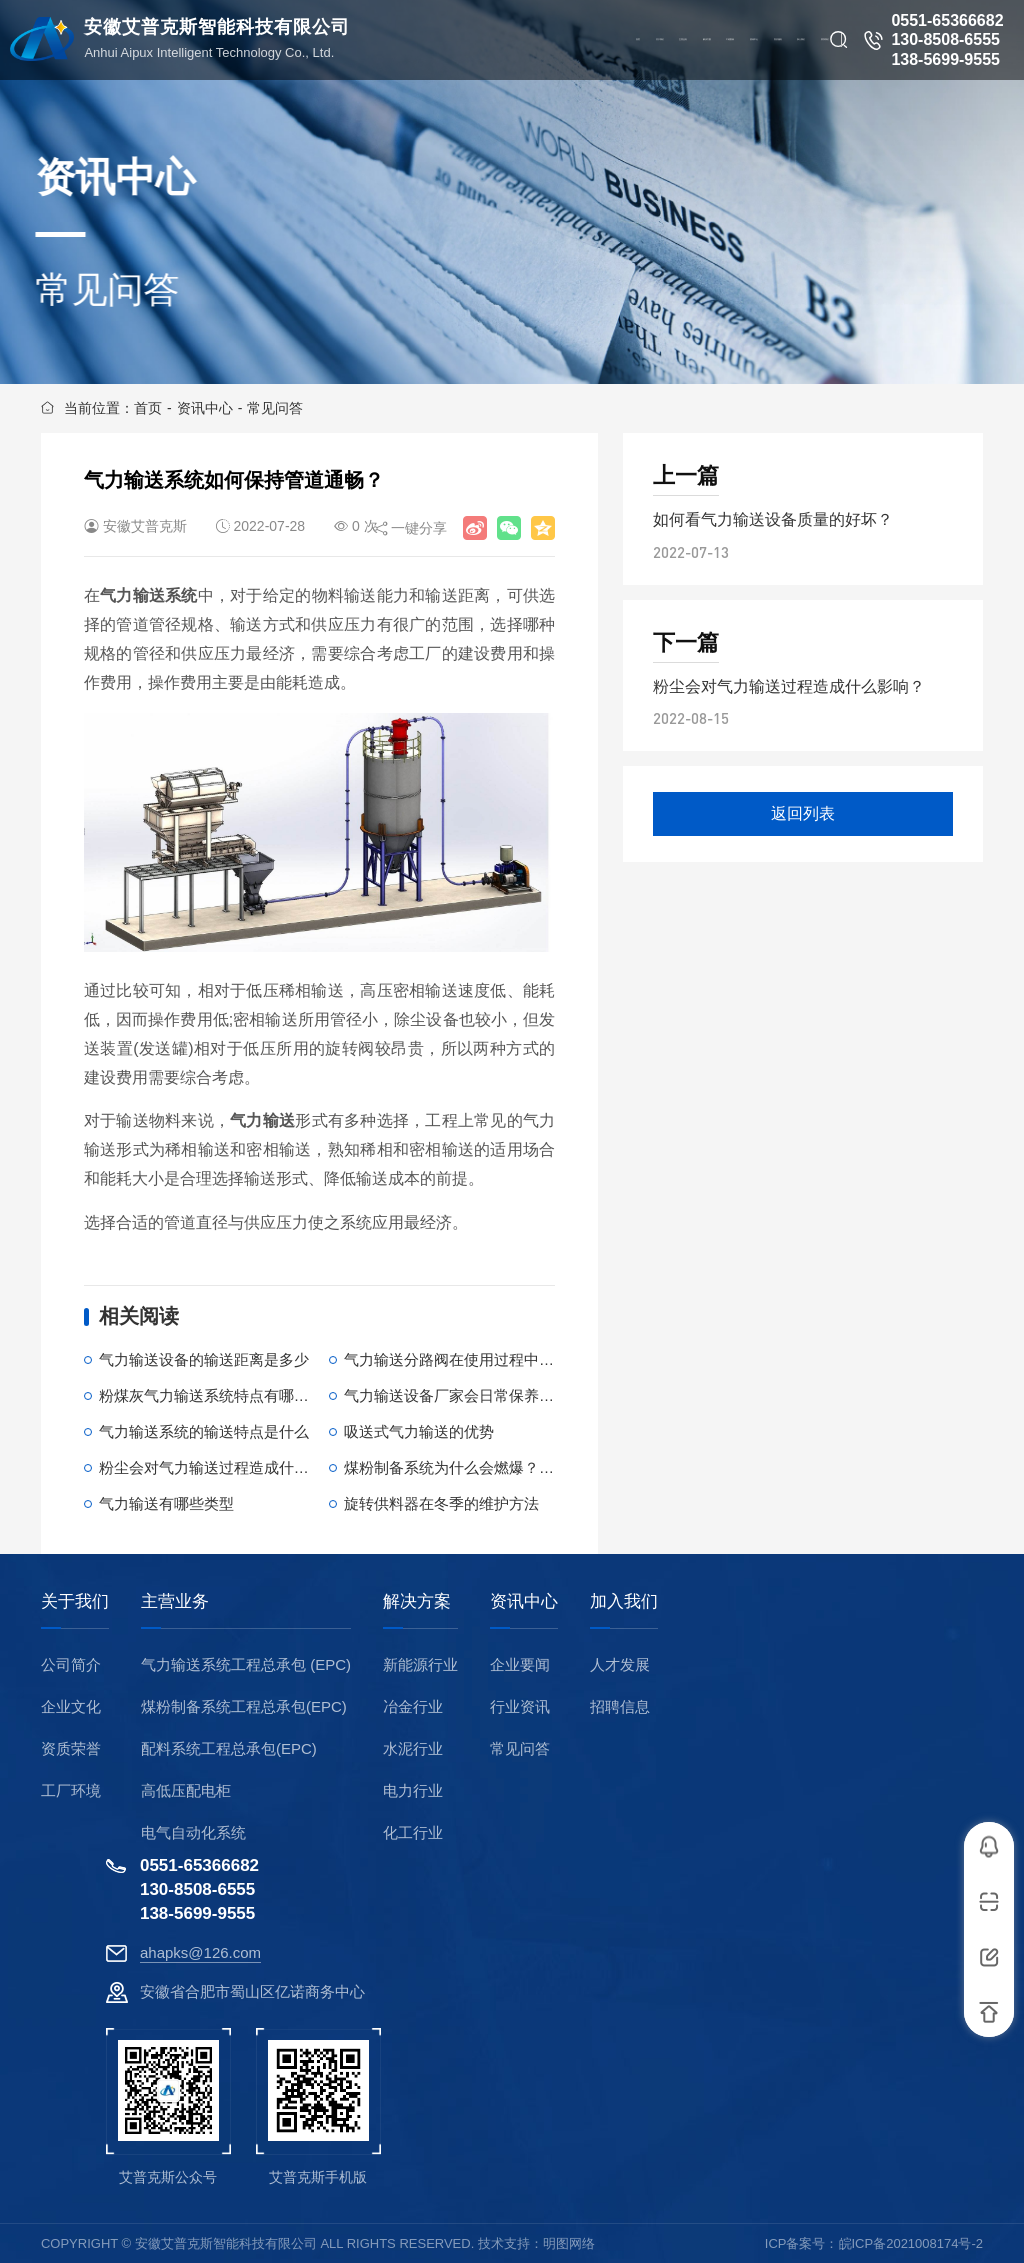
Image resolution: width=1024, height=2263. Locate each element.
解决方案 (417, 1602)
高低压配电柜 (186, 1790)
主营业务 (175, 1602)
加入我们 (624, 1602)
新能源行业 (420, 1664)
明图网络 (569, 2243)
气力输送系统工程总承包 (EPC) (246, 1664)
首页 (148, 408)
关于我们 (75, 1602)
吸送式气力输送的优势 (419, 1431)
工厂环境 (71, 1790)
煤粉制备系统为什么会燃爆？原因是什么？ (486, 1467)
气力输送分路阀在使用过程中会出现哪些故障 (494, 1359)
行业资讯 (520, 1706)
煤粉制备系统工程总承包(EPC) (244, 1706)
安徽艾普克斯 (145, 526)
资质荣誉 (71, 1748)
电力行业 (413, 1790)
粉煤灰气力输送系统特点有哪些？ (211, 1395)
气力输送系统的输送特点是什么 (204, 1431)
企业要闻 (520, 1664)
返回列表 (803, 813)
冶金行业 (413, 1706)
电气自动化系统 (193, 1832)
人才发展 (620, 1664)
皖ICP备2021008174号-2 (911, 2243)
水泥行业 (413, 1748)
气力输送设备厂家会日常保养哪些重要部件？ (494, 1395)
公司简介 (71, 1664)
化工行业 (413, 1832)
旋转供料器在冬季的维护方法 (441, 1503)
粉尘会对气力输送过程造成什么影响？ (226, 1467)
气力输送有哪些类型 (166, 1503)
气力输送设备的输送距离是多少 (204, 1359)
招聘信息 (620, 1706)
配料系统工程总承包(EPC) (229, 1748)
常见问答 (275, 408)
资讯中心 (205, 408)
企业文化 (71, 1706)
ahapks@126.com (200, 1952)
